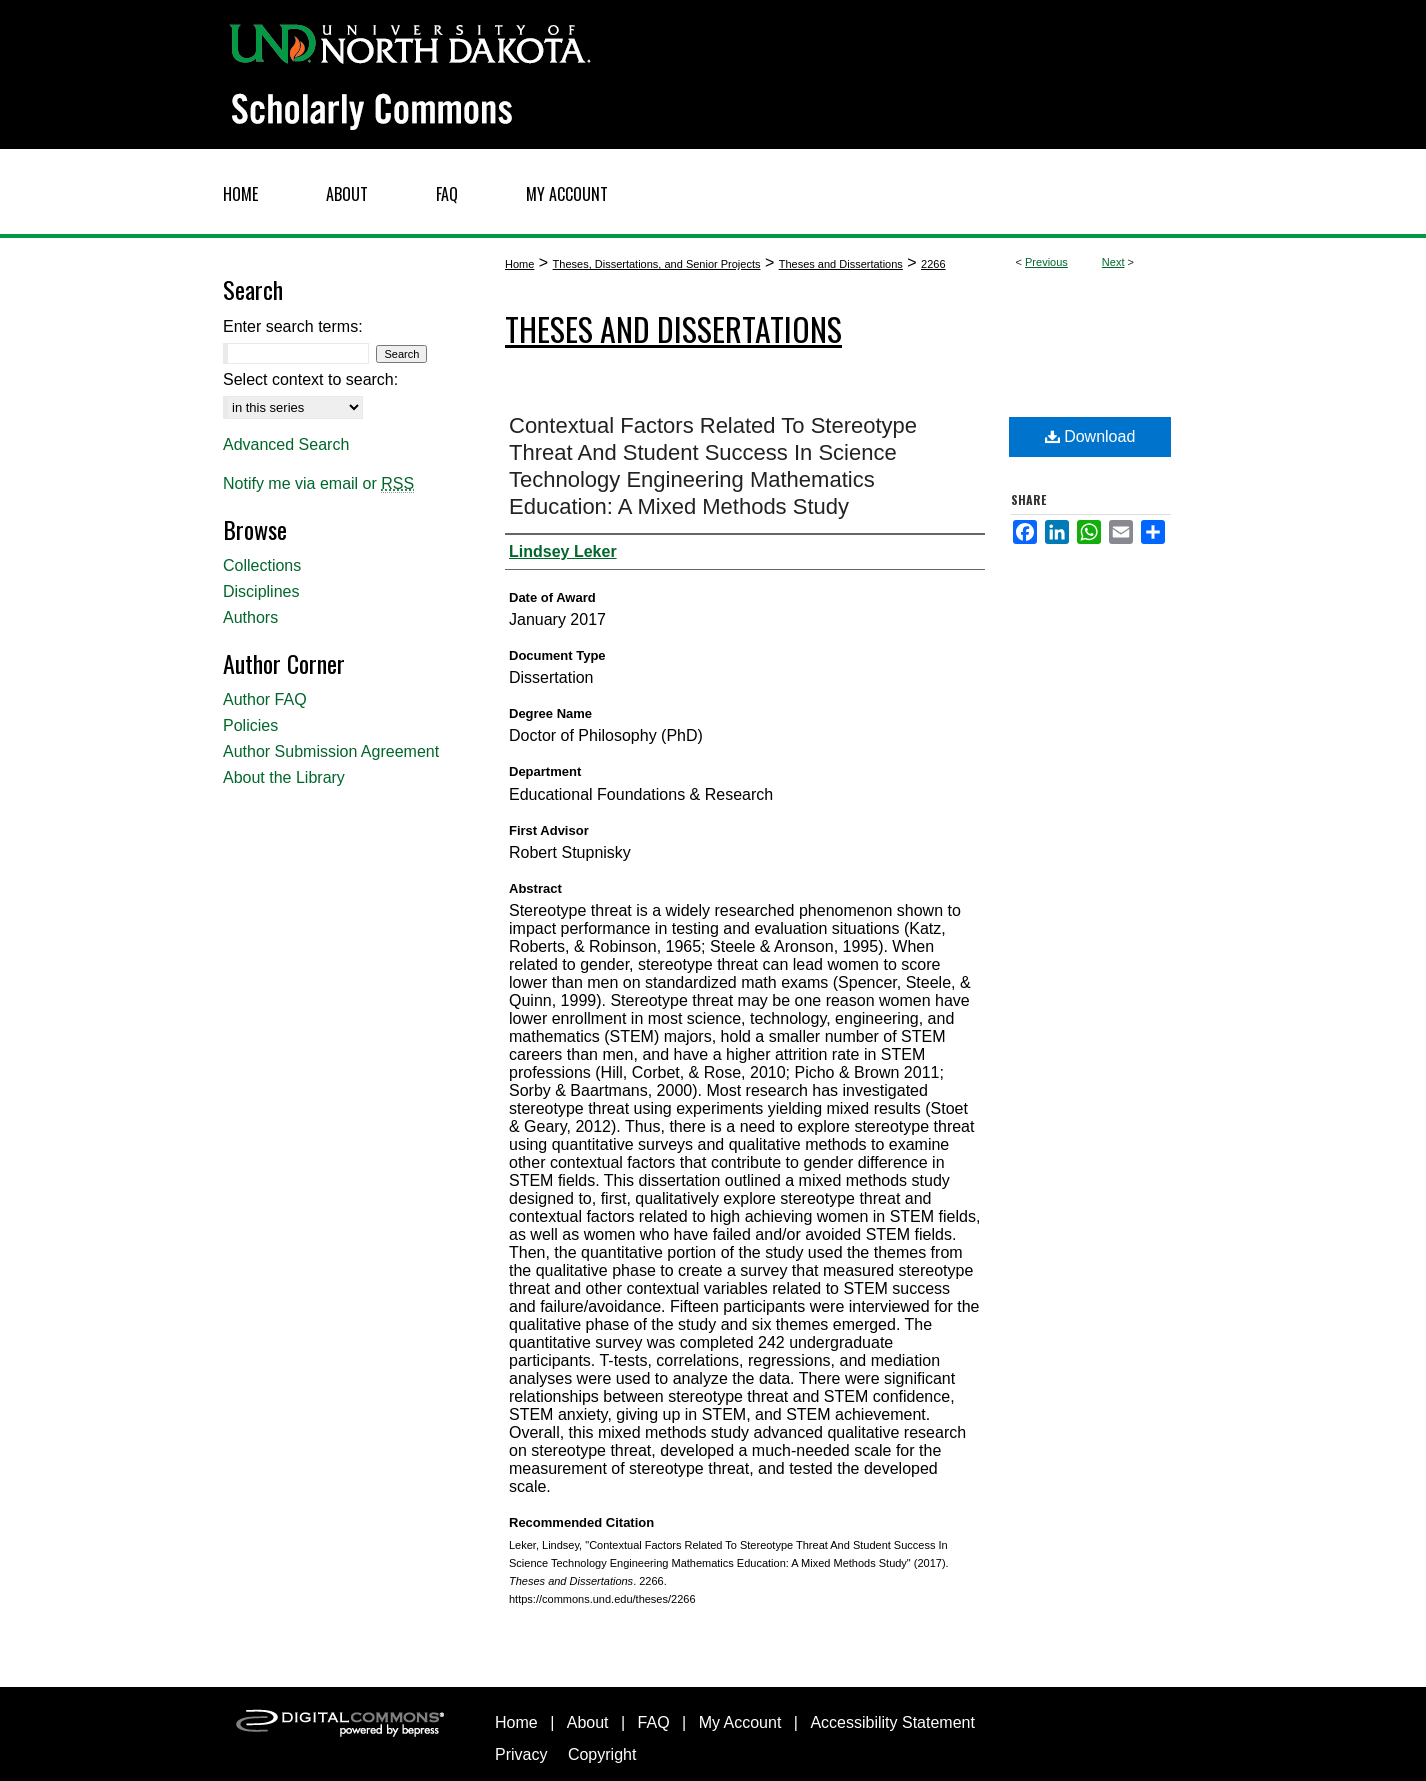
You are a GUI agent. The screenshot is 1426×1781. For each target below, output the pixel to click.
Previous (1046, 262)
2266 (933, 264)
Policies (250, 725)
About (588, 1722)
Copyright (602, 1754)
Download (1090, 436)
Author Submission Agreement (331, 751)
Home (519, 264)
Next (1113, 262)
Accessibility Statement (892, 1722)
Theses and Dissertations (841, 264)
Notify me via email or (318, 484)
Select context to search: (310, 379)
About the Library (284, 777)
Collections (262, 565)
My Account (740, 1722)
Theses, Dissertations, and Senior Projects (657, 264)
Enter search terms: (293, 326)
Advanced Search (286, 444)
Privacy (521, 1754)
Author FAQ (265, 699)
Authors (250, 617)
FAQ (654, 1722)
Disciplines (261, 591)
